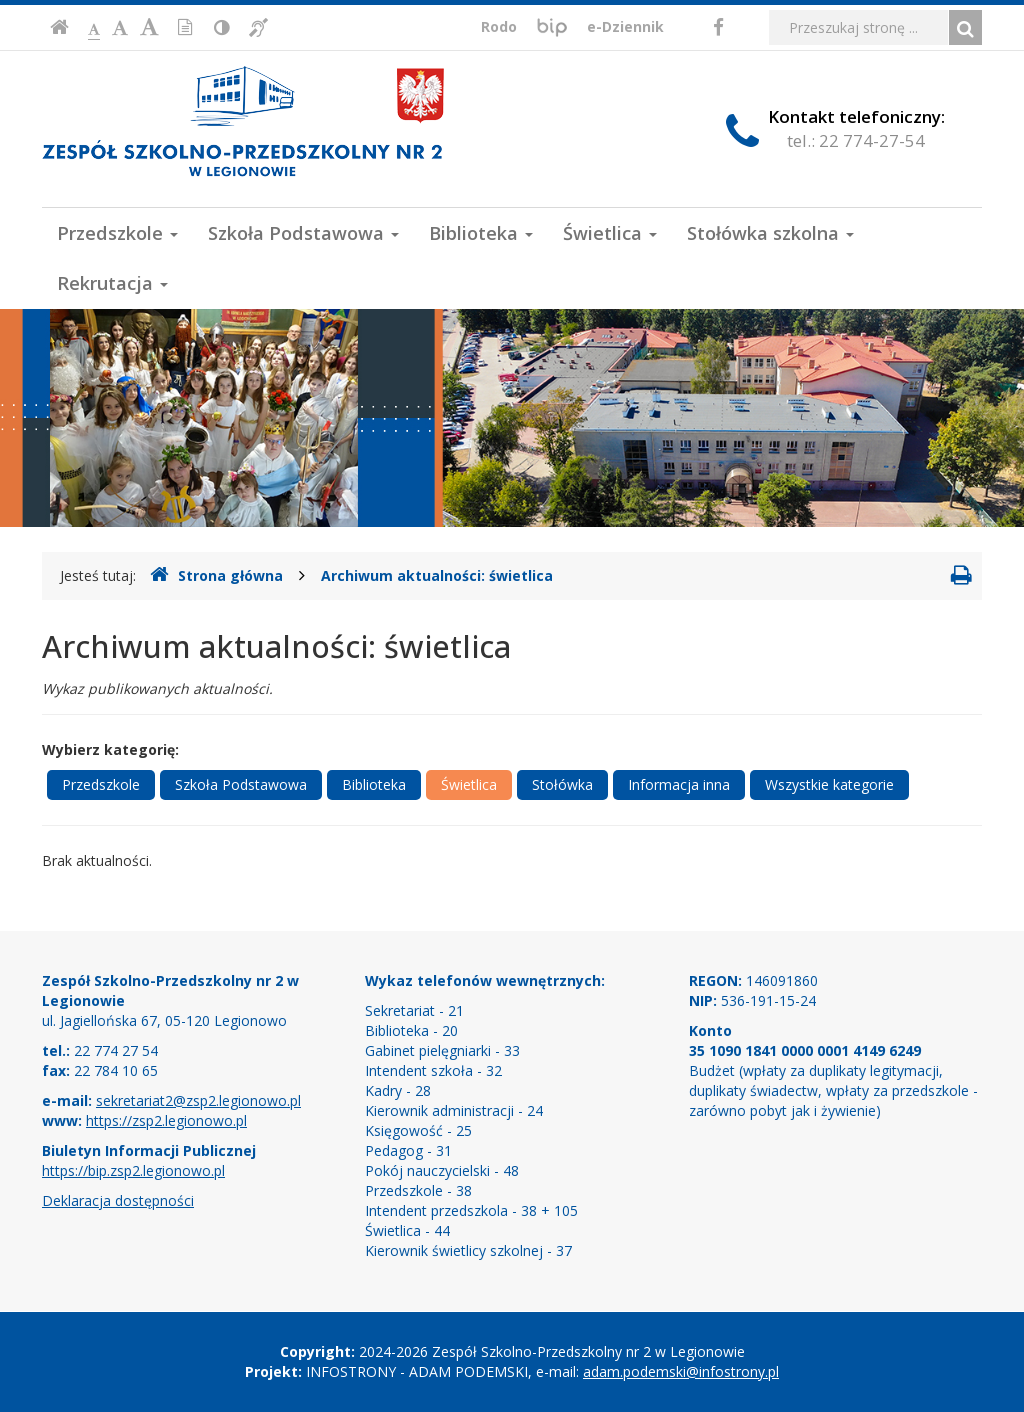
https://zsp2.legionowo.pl (166, 1120)
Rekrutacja (112, 283)
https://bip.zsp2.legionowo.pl (133, 1170)
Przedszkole (117, 233)
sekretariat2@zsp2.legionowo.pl (198, 1100)
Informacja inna (679, 784)
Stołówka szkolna (770, 233)
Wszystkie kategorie (829, 784)
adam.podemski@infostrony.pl (681, 1371)
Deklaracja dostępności (118, 1200)
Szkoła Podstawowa (303, 233)
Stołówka (562, 784)
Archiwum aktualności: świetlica (437, 575)
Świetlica (610, 233)
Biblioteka (481, 233)
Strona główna (216, 575)
